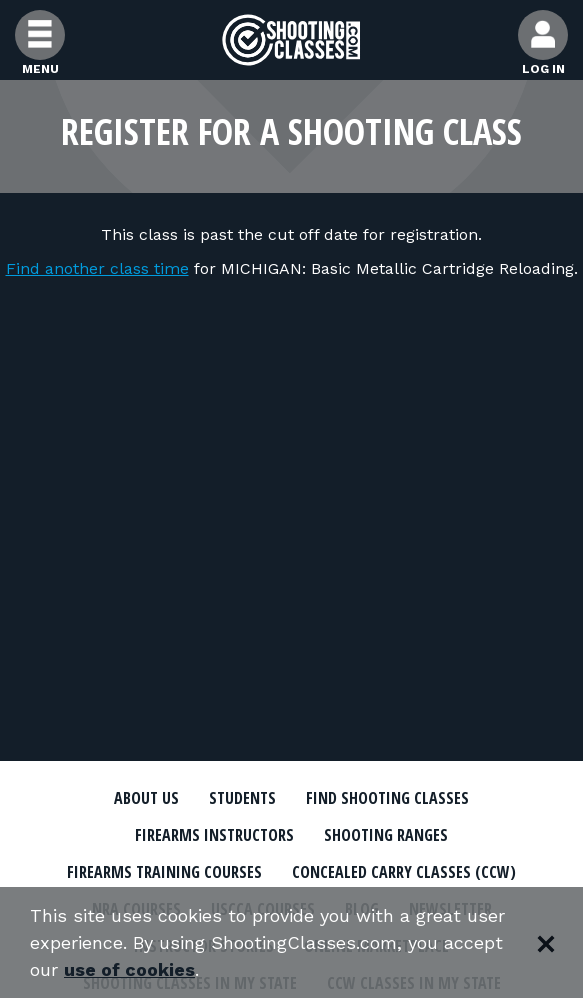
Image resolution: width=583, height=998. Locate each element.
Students (242, 798)
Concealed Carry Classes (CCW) (404, 872)
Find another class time (97, 268)
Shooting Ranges (386, 835)
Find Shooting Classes (387, 798)
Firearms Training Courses (164, 872)
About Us (146, 798)
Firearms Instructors (214, 835)
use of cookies (129, 969)
